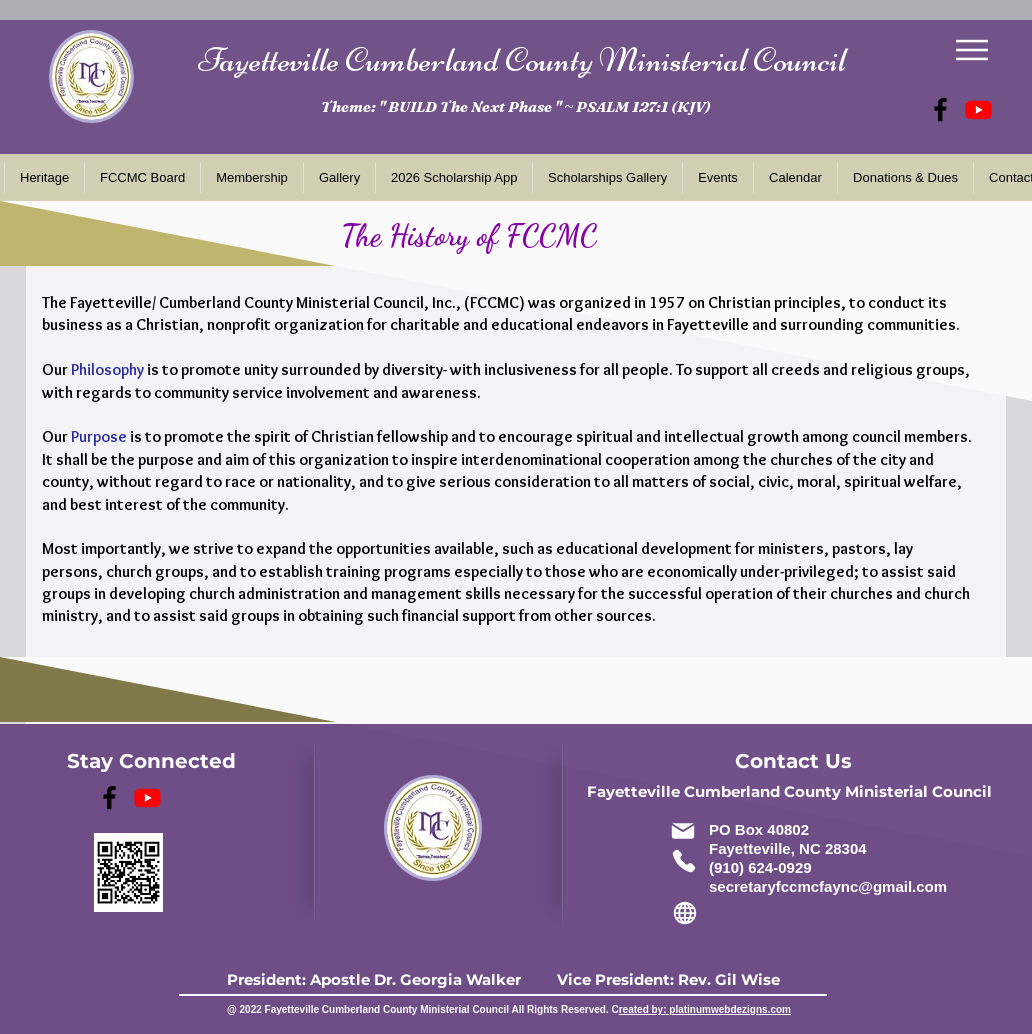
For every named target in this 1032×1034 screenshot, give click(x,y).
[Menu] (971, 50)
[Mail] (682, 830)
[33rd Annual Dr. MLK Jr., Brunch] (978, 109)
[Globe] (685, 913)
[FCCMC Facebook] (940, 109)
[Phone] (684, 861)
